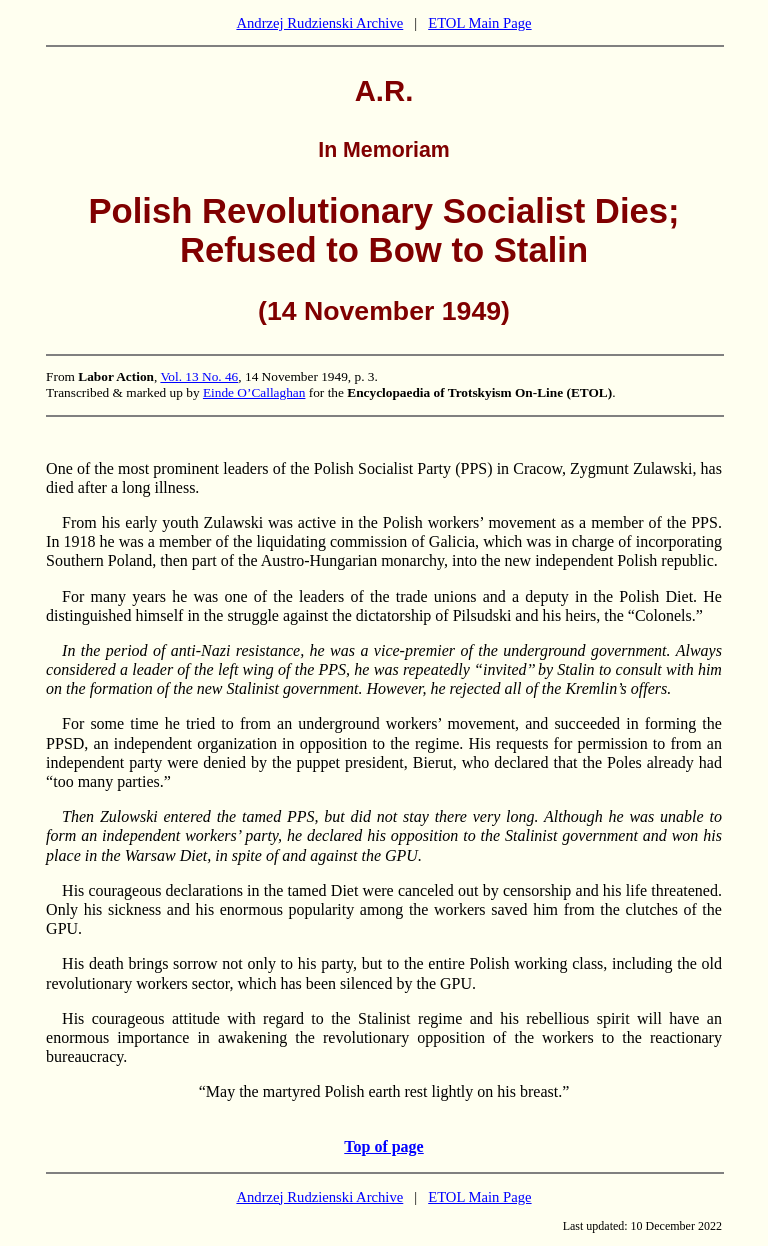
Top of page (383, 1146)
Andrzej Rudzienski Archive (319, 23)
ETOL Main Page (479, 23)
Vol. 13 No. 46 (199, 376)
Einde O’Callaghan (254, 392)
